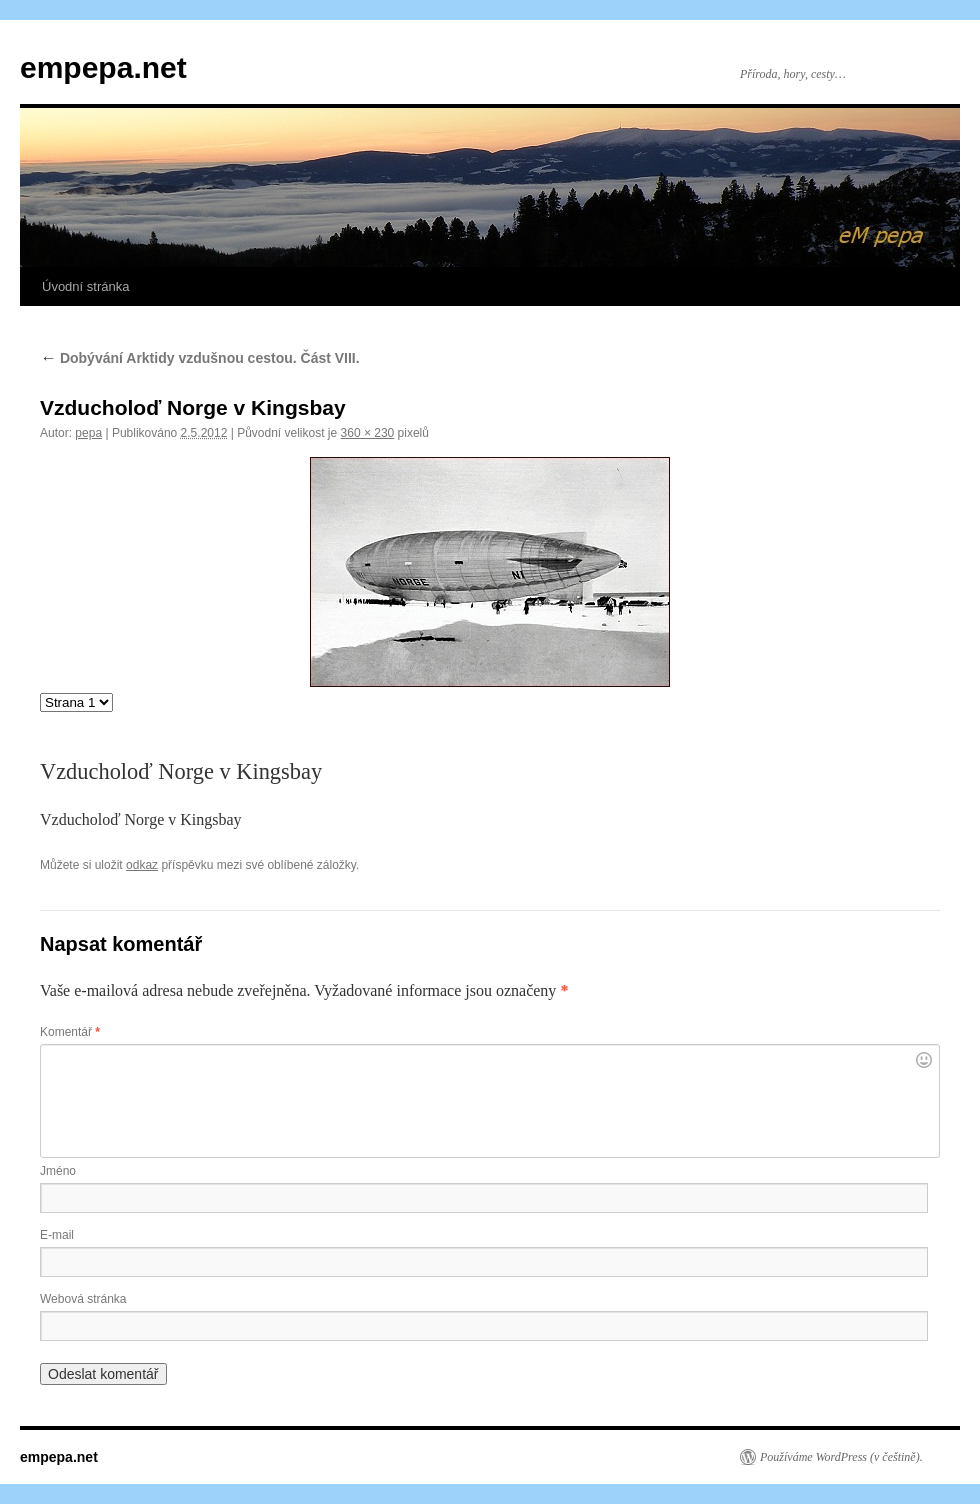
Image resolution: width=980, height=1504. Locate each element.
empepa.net (103, 67)
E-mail (57, 1235)
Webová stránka (83, 1299)
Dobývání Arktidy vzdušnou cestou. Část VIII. (200, 358)
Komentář (70, 1032)
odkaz (142, 865)
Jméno (58, 1171)
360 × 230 (368, 433)
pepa (88, 433)
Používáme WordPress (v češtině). (841, 1457)
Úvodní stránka (85, 286)
